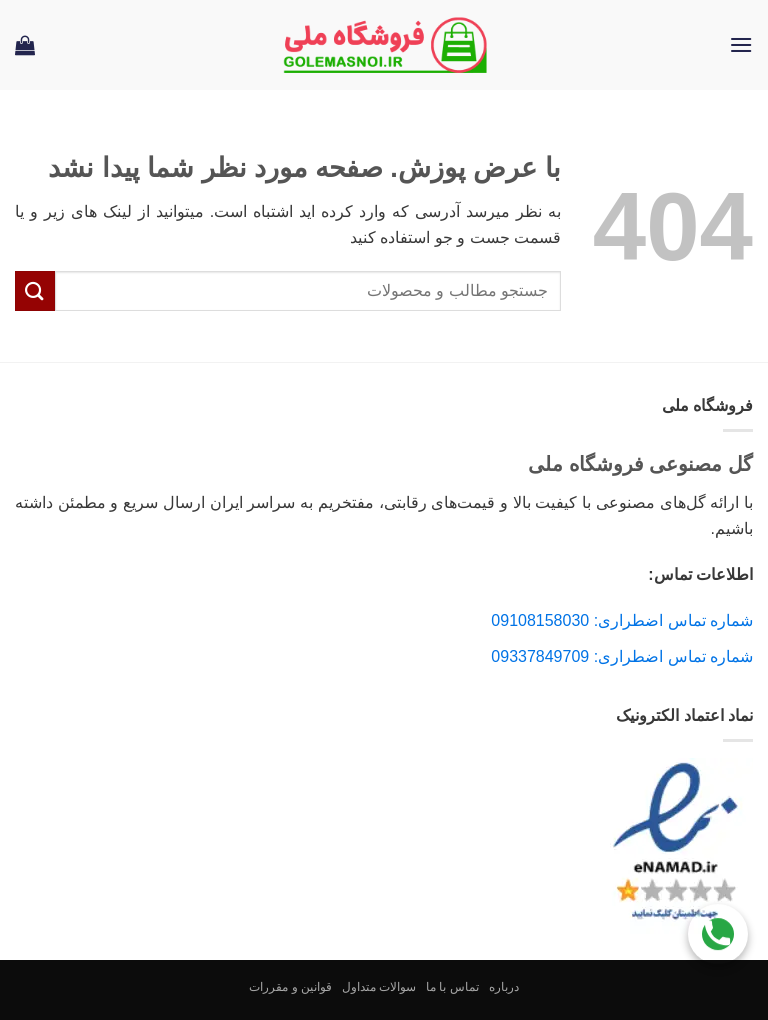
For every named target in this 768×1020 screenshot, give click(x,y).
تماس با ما (452, 987)
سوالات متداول (379, 987)
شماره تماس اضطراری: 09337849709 (622, 656)
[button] (741, 44)
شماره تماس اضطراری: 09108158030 (622, 620)
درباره (504, 987)
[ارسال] (35, 290)
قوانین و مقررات (290, 987)
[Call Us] (718, 932)
